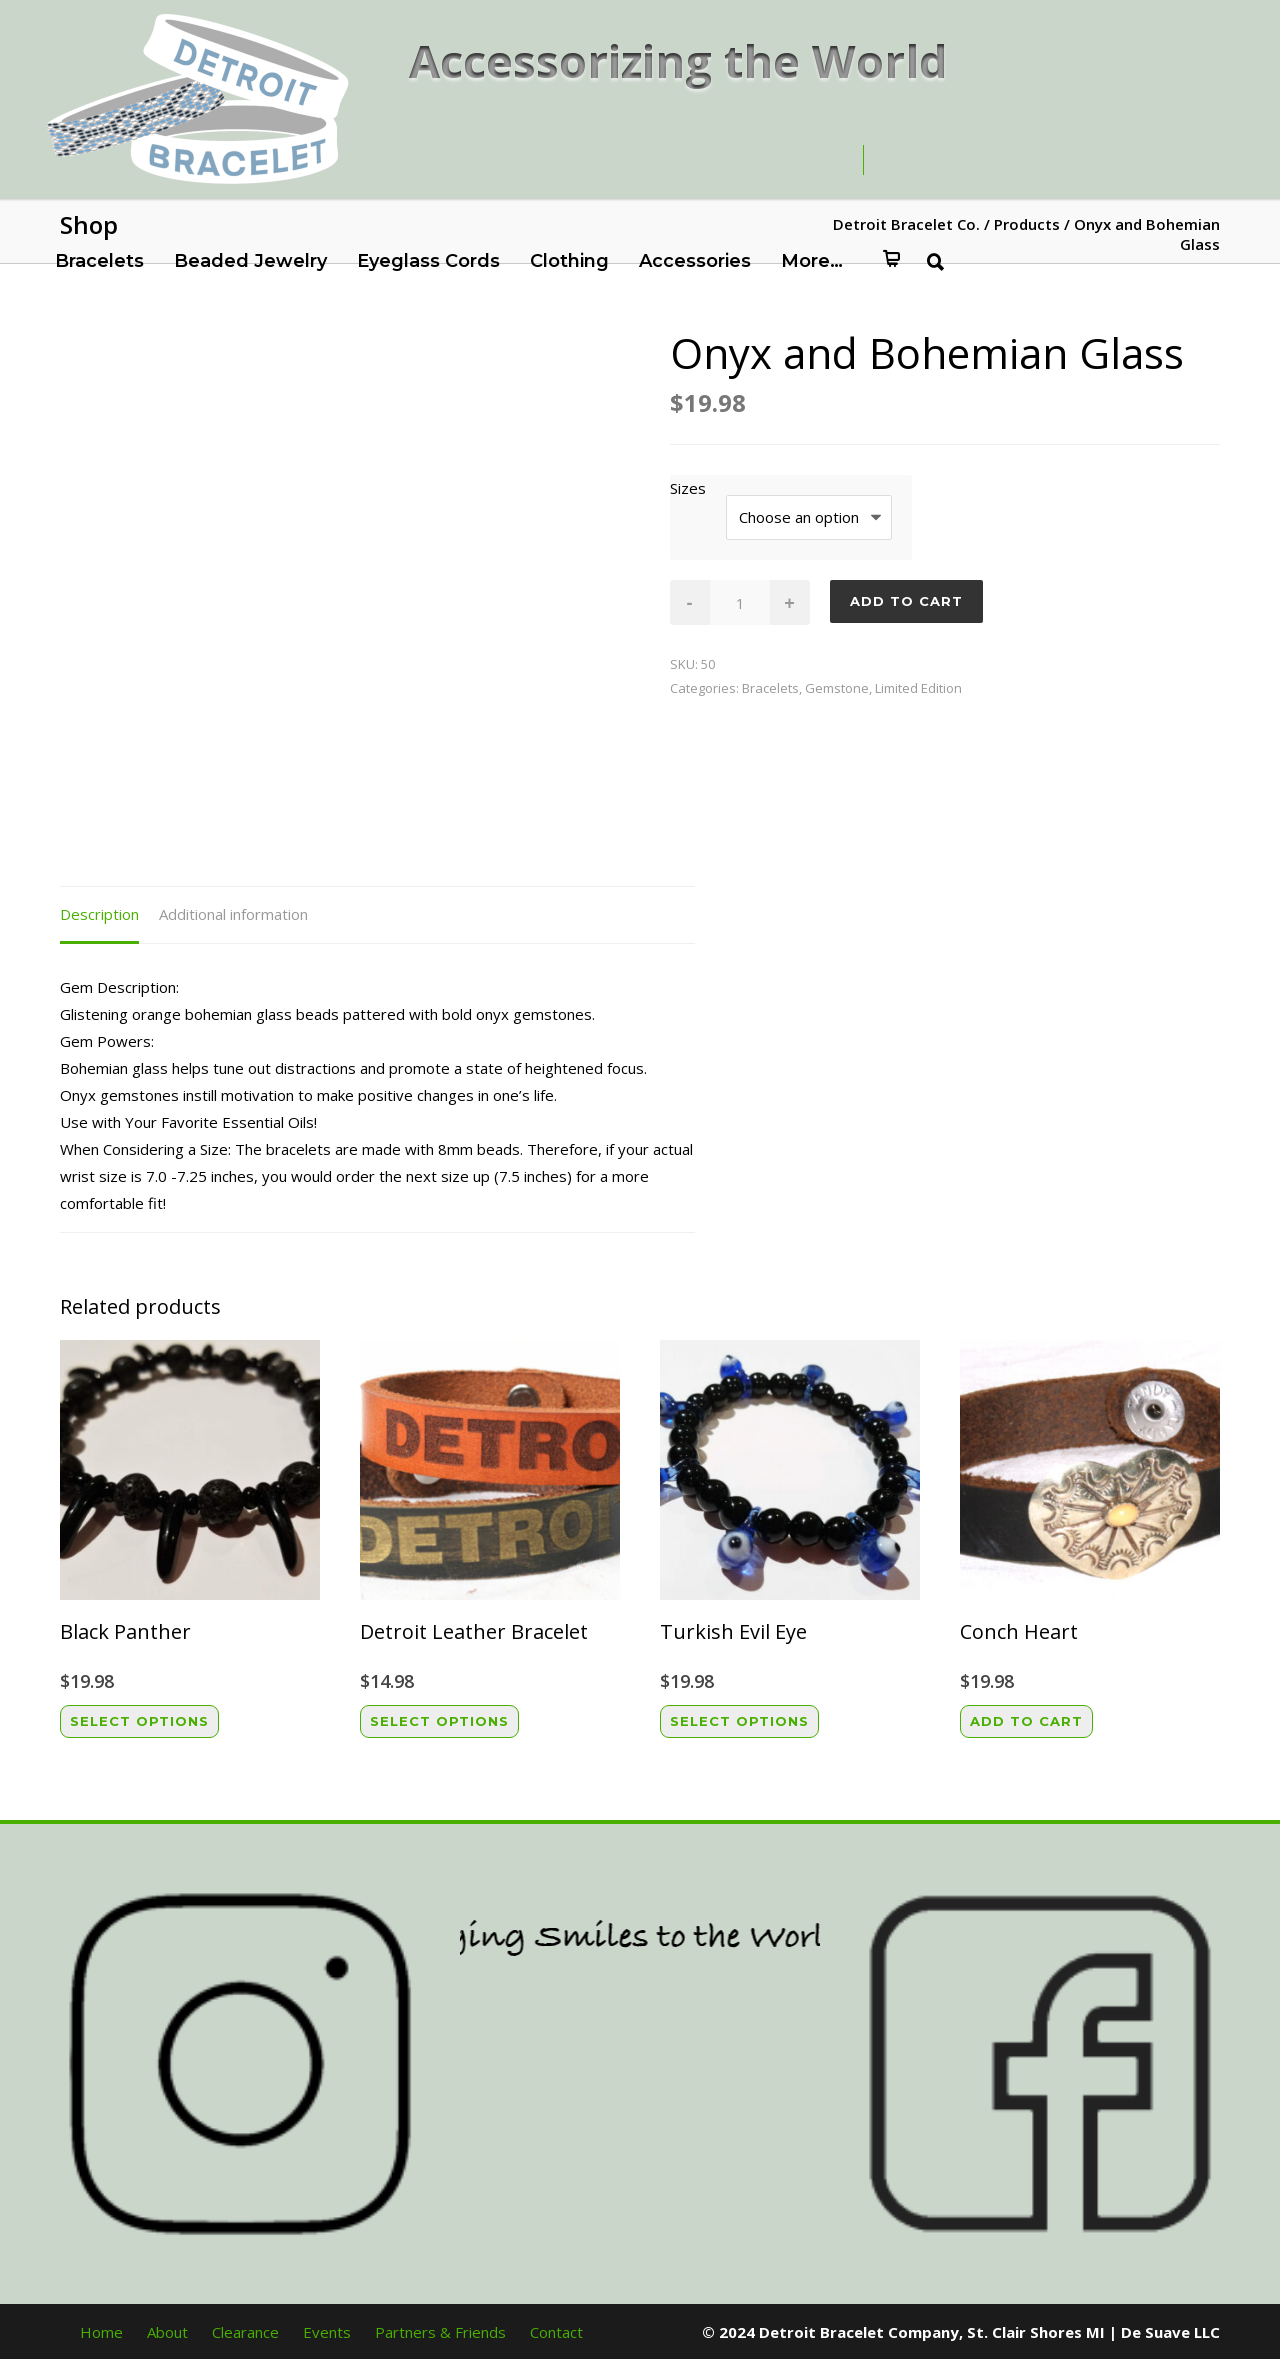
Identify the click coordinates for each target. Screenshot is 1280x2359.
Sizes (688, 488)
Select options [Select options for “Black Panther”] (139, 1721)
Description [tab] (99, 914)
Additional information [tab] (233, 914)
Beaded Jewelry (250, 261)
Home (101, 2332)
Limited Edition (918, 688)
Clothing (569, 261)
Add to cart (906, 601)
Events (327, 2332)
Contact (556, 2332)
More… (812, 261)
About (167, 2332)
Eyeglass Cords (428, 261)
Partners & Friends (440, 2332)
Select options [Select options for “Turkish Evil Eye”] (739, 1721)
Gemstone (837, 688)
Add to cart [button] (1026, 1721)
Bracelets (99, 261)
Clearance (245, 2332)
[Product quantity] (740, 602)
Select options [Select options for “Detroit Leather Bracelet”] (439, 1721)
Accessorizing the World (678, 60)
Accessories (695, 261)
